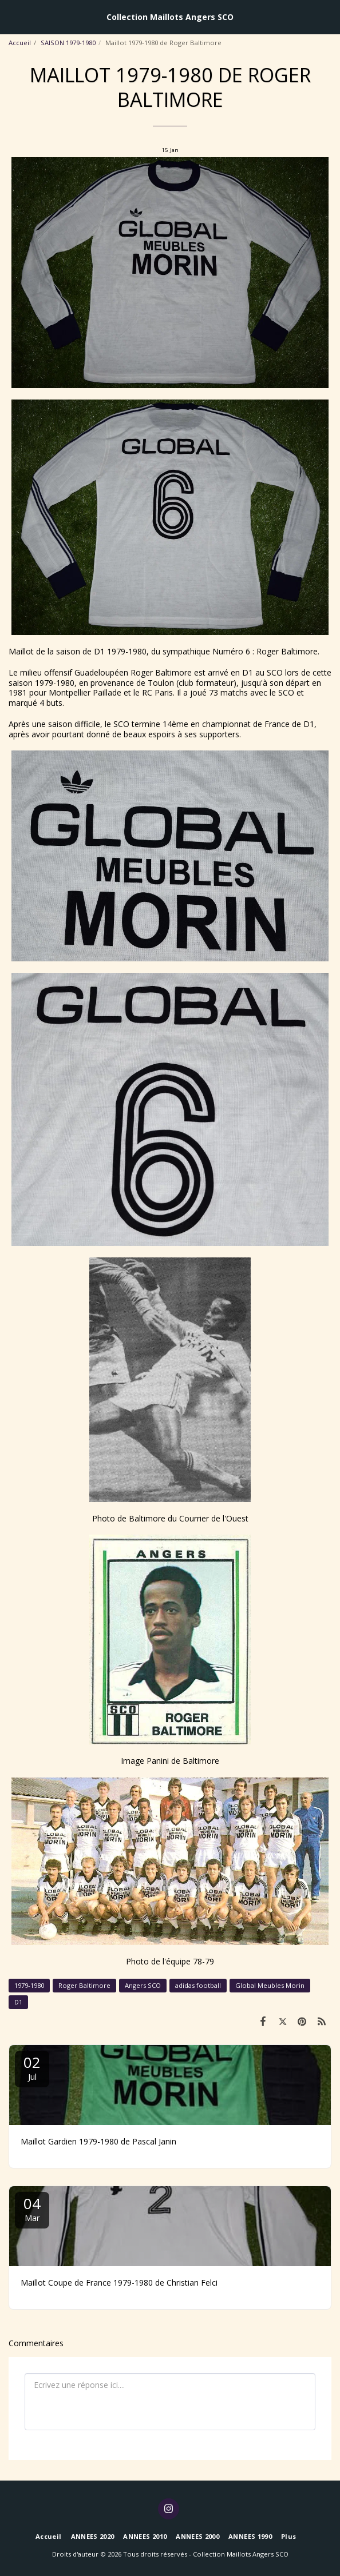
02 (32, 2067)
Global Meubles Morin (270, 1985)
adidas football (198, 1985)
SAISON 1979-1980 (68, 42)
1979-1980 (29, 1985)
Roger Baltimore (84, 1985)
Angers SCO (143, 1985)
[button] (12, 16)
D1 (18, 2002)
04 (32, 2208)
